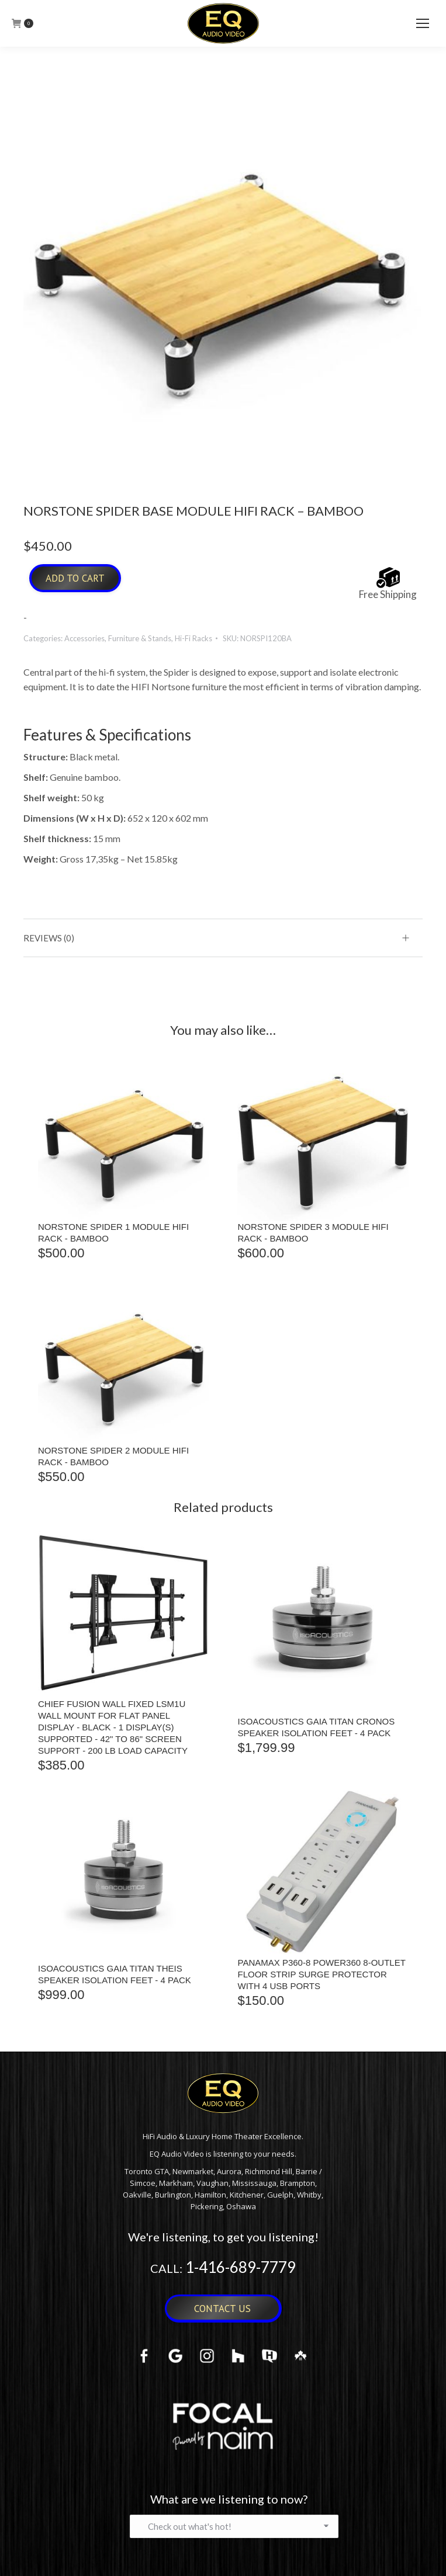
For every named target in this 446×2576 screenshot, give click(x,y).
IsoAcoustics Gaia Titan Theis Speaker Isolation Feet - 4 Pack (114, 1974)
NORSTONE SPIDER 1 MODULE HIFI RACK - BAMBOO (113, 1232)
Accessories (84, 638)
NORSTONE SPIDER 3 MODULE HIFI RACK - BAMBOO (313, 1232)
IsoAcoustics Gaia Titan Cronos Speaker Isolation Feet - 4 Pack (316, 1727)
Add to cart (75, 578)
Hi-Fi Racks (193, 638)
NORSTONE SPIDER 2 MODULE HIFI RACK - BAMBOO (113, 1456)
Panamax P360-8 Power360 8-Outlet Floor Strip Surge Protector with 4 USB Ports (322, 1974)
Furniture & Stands (139, 638)
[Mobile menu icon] (422, 23)
